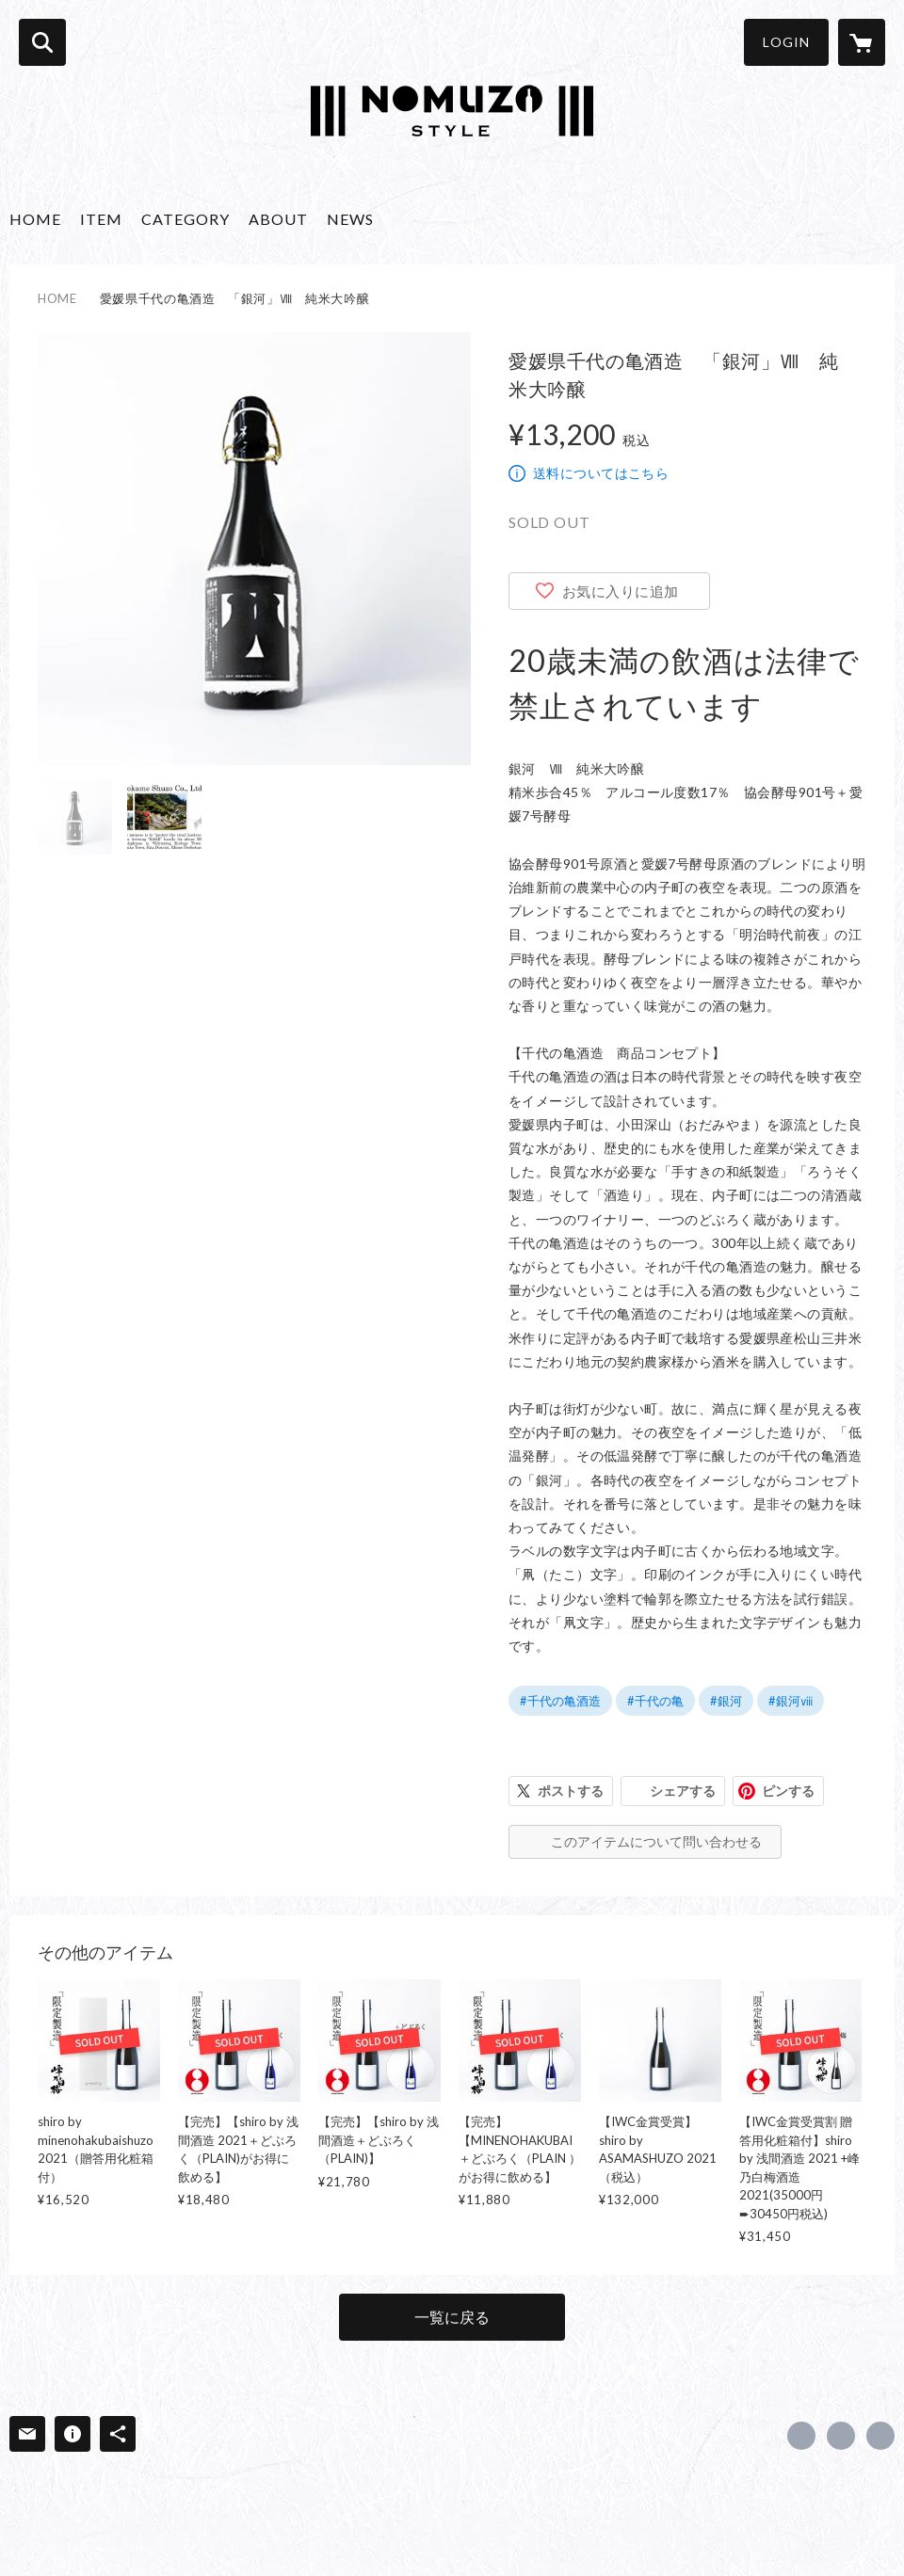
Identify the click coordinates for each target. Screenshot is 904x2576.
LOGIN (786, 42)
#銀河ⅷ (790, 1700)
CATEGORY (185, 219)
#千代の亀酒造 (560, 1700)
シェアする (683, 1791)
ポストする (571, 1791)
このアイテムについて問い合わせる (656, 1841)
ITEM (101, 219)
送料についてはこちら (601, 473)
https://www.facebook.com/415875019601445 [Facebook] (801, 2436)
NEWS (350, 219)
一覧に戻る (452, 2317)
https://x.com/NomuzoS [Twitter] (841, 2436)
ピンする (788, 1791)
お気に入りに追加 (620, 591)
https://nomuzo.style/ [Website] (880, 2436)
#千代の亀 (655, 1700)
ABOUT (278, 219)
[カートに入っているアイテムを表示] (861, 42)
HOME (35, 219)
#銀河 (726, 1700)
